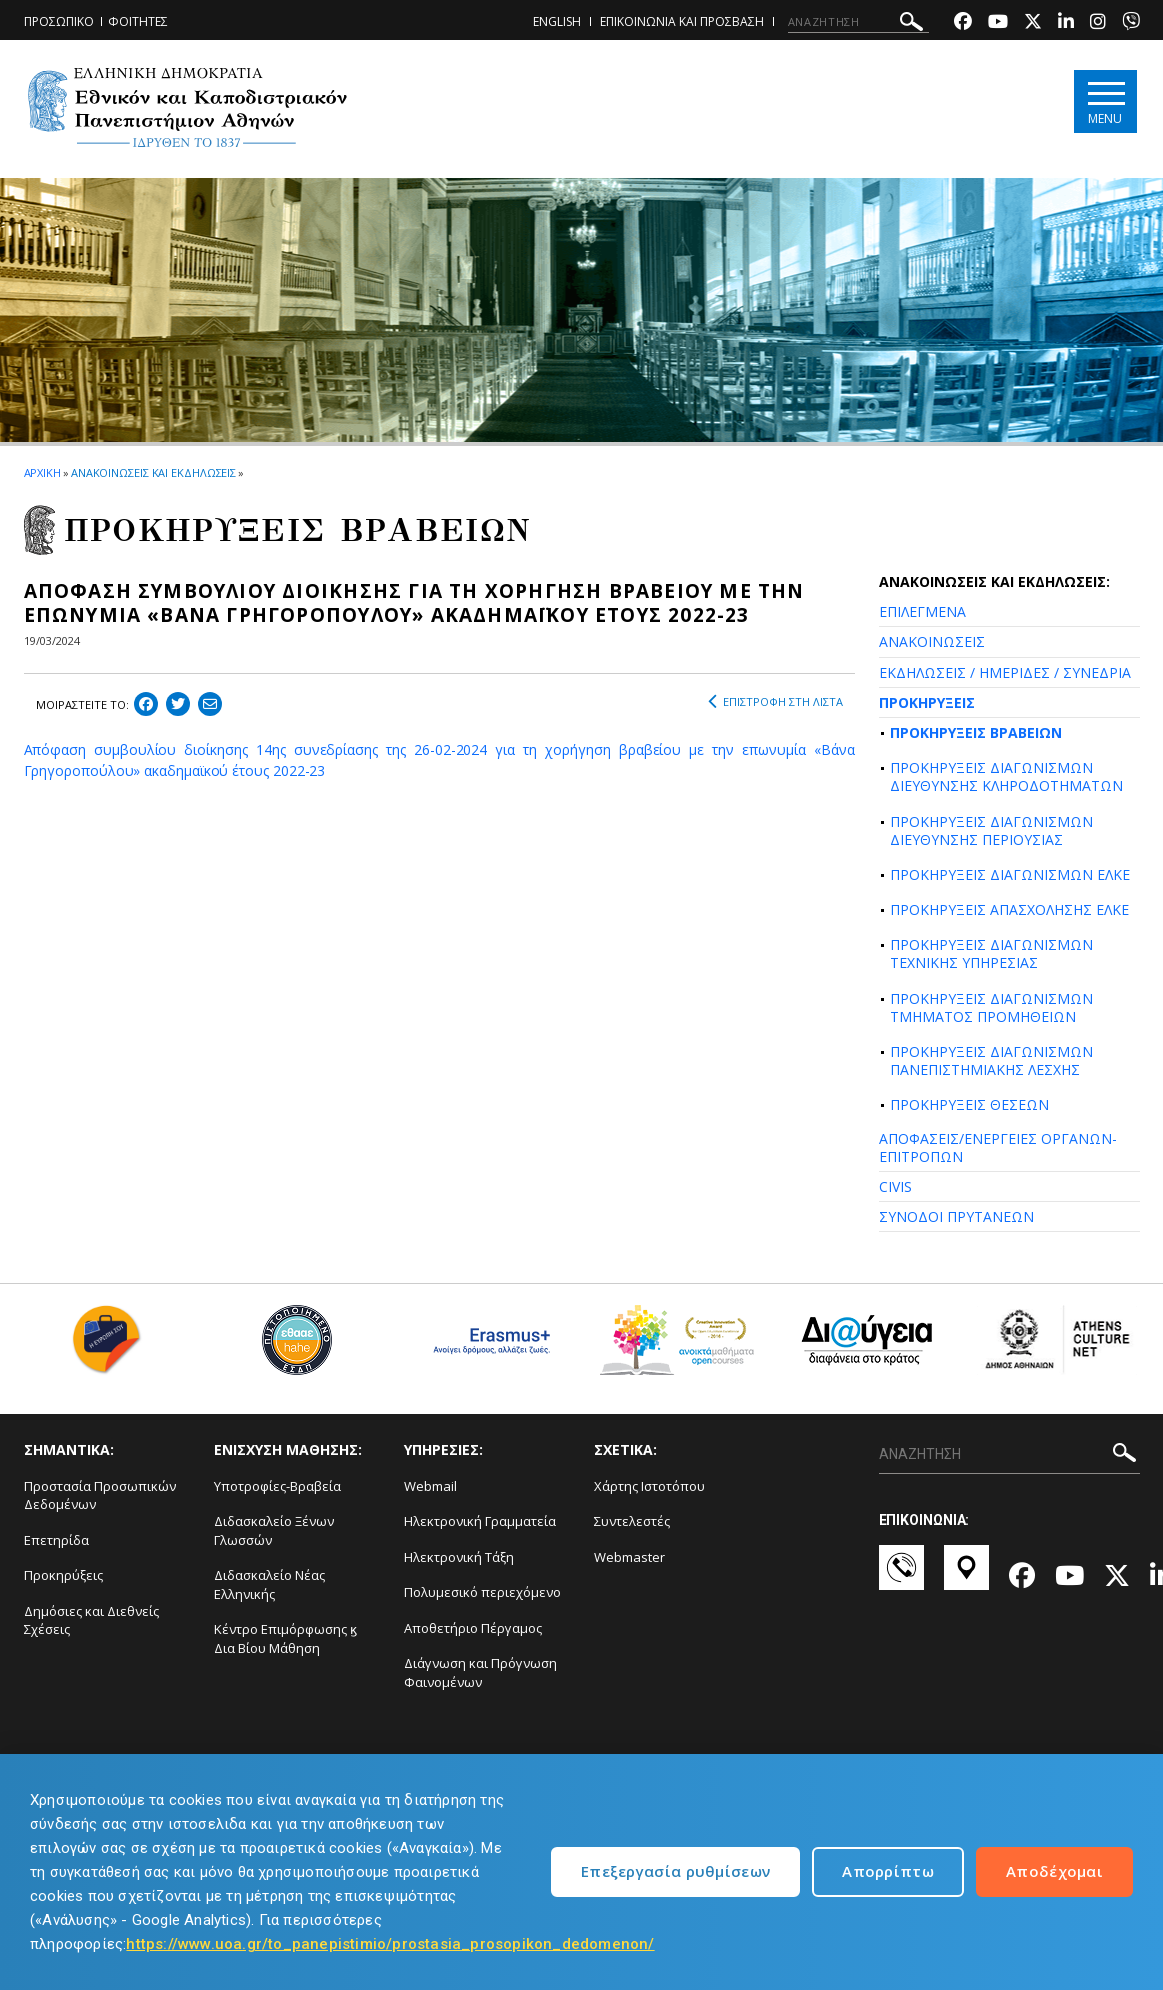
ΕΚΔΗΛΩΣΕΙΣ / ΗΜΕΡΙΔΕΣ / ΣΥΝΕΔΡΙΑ (1005, 672)
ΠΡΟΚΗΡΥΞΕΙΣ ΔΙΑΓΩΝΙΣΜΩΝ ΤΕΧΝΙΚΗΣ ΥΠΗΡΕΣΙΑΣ (991, 953)
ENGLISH (557, 21)
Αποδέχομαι (1054, 1871)
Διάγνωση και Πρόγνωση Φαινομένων (480, 1672)
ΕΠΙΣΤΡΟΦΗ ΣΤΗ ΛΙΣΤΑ (775, 702)
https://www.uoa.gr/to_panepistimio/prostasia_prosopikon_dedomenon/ (390, 1944)
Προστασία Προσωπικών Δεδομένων (100, 1495)
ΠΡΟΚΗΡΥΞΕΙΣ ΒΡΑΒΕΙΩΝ (976, 732)
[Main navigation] (1105, 101)
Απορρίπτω (888, 1871)
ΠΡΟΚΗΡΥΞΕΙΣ (927, 702)
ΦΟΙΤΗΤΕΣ (138, 21)
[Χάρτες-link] (966, 1577)
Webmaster (629, 1557)
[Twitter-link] (1033, 23)
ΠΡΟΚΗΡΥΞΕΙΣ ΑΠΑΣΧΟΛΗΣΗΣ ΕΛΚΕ (1009, 909)
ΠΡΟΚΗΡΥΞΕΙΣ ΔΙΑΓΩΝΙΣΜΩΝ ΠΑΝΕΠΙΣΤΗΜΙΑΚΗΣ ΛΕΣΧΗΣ (991, 1060)
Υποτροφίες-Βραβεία (277, 1486)
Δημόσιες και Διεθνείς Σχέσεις (91, 1620)
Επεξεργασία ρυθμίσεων (675, 1871)
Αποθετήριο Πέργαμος (473, 1628)
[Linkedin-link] (1066, 23)
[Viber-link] (1131, 23)
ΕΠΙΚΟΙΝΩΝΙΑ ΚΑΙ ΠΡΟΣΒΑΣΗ (682, 21)
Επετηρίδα (56, 1540)
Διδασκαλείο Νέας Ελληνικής (269, 1584)
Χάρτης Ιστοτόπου (649, 1486)
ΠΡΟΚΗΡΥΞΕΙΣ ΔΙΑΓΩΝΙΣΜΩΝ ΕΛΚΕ (1010, 874)
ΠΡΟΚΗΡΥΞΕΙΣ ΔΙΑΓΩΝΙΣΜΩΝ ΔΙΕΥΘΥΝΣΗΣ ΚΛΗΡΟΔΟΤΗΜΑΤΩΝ (1006, 776)
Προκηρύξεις (63, 1575)
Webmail (430, 1486)
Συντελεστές (632, 1521)
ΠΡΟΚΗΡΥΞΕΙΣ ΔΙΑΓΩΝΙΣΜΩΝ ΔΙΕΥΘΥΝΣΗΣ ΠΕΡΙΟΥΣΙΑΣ (991, 830)
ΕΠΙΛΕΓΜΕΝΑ (922, 611)
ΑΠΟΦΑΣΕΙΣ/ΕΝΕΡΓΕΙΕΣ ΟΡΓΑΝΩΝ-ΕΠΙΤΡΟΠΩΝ (998, 1147)
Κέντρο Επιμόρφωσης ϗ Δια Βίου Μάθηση (285, 1638)
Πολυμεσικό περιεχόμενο (482, 1592)
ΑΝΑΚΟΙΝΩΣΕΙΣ (932, 641)
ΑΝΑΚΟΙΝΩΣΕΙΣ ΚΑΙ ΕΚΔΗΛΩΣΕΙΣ (153, 472)
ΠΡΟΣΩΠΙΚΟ (59, 21)
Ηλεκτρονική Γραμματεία (480, 1521)
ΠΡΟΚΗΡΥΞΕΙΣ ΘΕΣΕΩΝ (969, 1104)
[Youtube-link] (998, 23)
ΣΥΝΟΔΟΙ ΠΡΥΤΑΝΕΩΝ (956, 1216)
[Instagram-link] (1098, 23)
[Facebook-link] (963, 23)
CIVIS (895, 1186)
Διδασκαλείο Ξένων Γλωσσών (274, 1530)
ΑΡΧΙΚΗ (42, 472)
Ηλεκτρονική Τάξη (459, 1557)
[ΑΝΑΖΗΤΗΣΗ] (858, 22)
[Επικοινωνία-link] (901, 1577)
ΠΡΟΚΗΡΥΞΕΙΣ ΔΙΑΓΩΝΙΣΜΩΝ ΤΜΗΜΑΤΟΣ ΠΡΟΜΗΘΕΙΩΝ (991, 1007)
